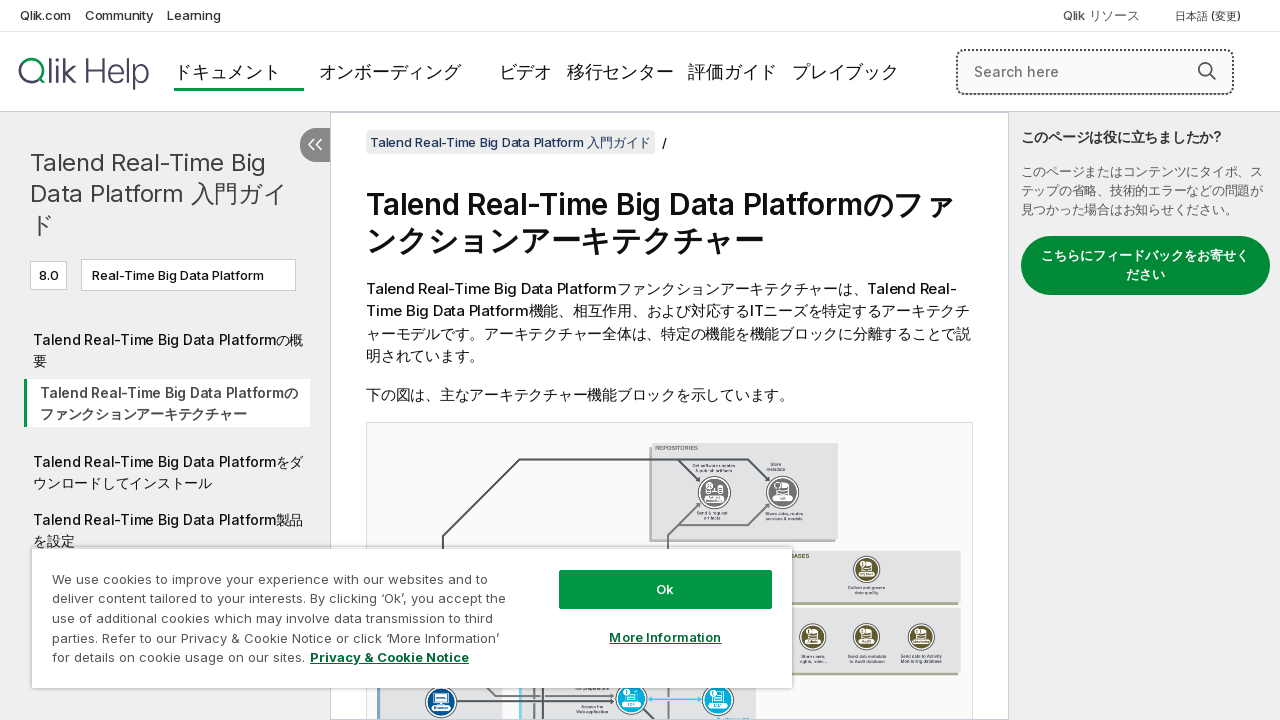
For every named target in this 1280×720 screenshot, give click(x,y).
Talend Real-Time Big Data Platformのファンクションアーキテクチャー (168, 403)
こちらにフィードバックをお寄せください (1145, 265)
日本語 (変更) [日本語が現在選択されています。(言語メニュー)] (1209, 16)
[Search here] (1095, 72)
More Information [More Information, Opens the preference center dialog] (650, 622)
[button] (1207, 71)
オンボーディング (390, 71)
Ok (650, 574)
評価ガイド (732, 71)
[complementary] (1144, 416)
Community (119, 15)
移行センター (620, 71)
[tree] (165, 464)
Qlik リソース (1101, 15)
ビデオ (525, 71)
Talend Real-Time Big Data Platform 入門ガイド (159, 193)
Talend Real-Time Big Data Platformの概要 (168, 350)
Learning (193, 15)
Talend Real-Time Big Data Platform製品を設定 (168, 530)
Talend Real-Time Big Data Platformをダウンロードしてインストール (168, 472)
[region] (403, 610)
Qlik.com (45, 15)
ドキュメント (227, 71)
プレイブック (845, 71)
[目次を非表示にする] (315, 145)
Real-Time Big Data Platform (178, 275)
